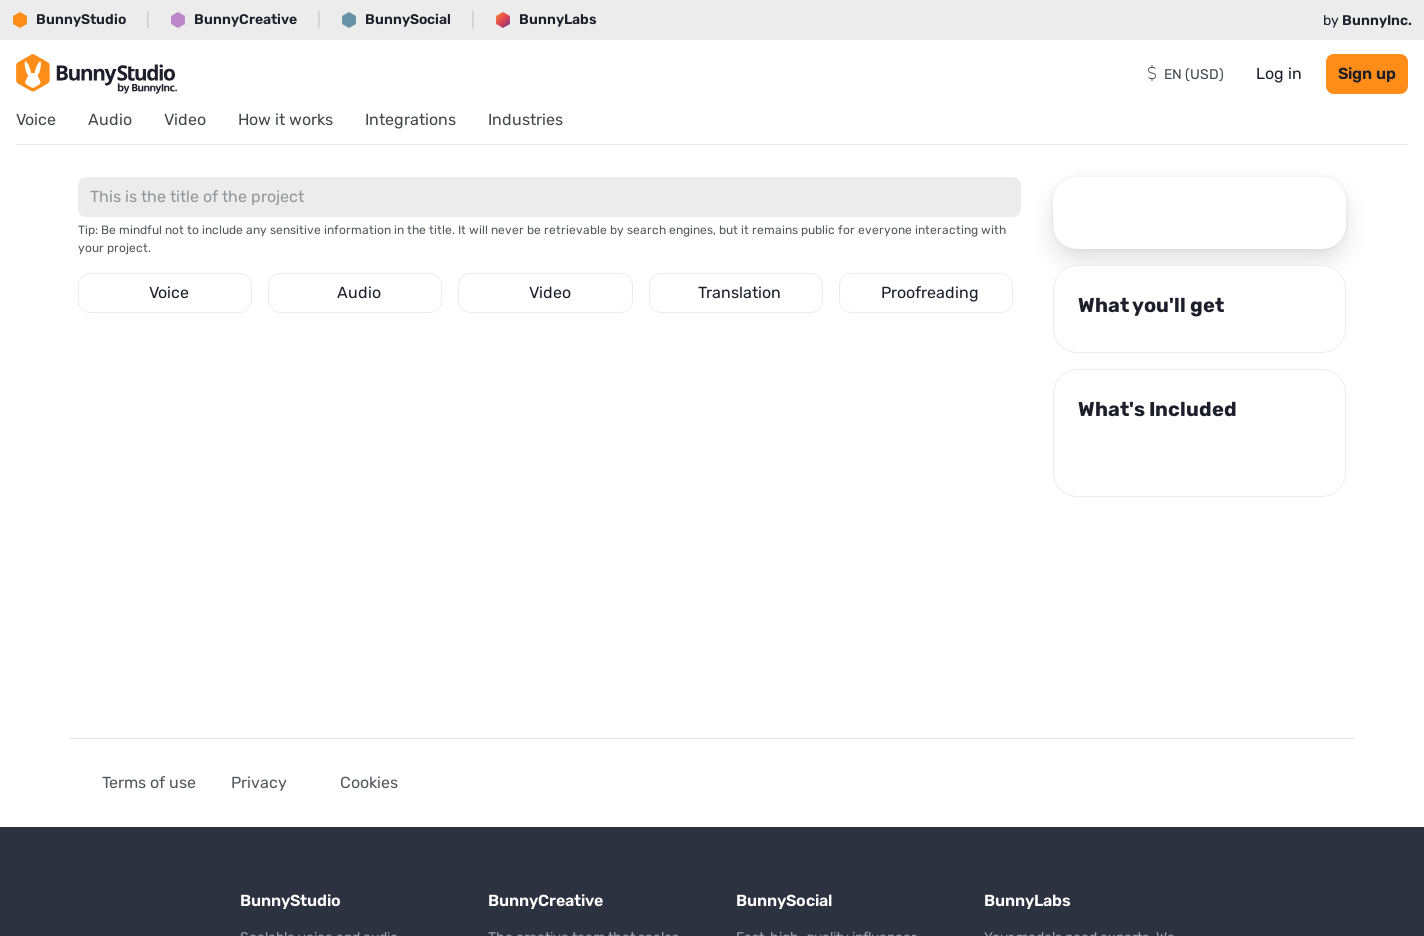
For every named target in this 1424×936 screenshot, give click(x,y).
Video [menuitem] (185, 119)
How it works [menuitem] (285, 119)
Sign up (1367, 73)
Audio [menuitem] (110, 119)
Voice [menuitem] (36, 119)
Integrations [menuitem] (410, 119)
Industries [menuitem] (525, 119)
